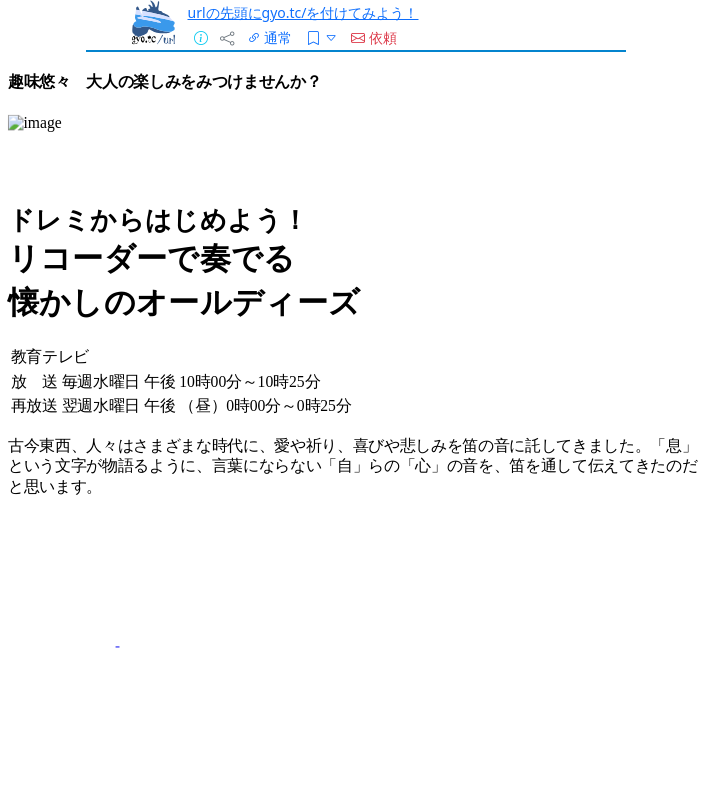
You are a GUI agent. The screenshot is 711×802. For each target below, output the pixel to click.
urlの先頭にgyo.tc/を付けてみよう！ (303, 12)
